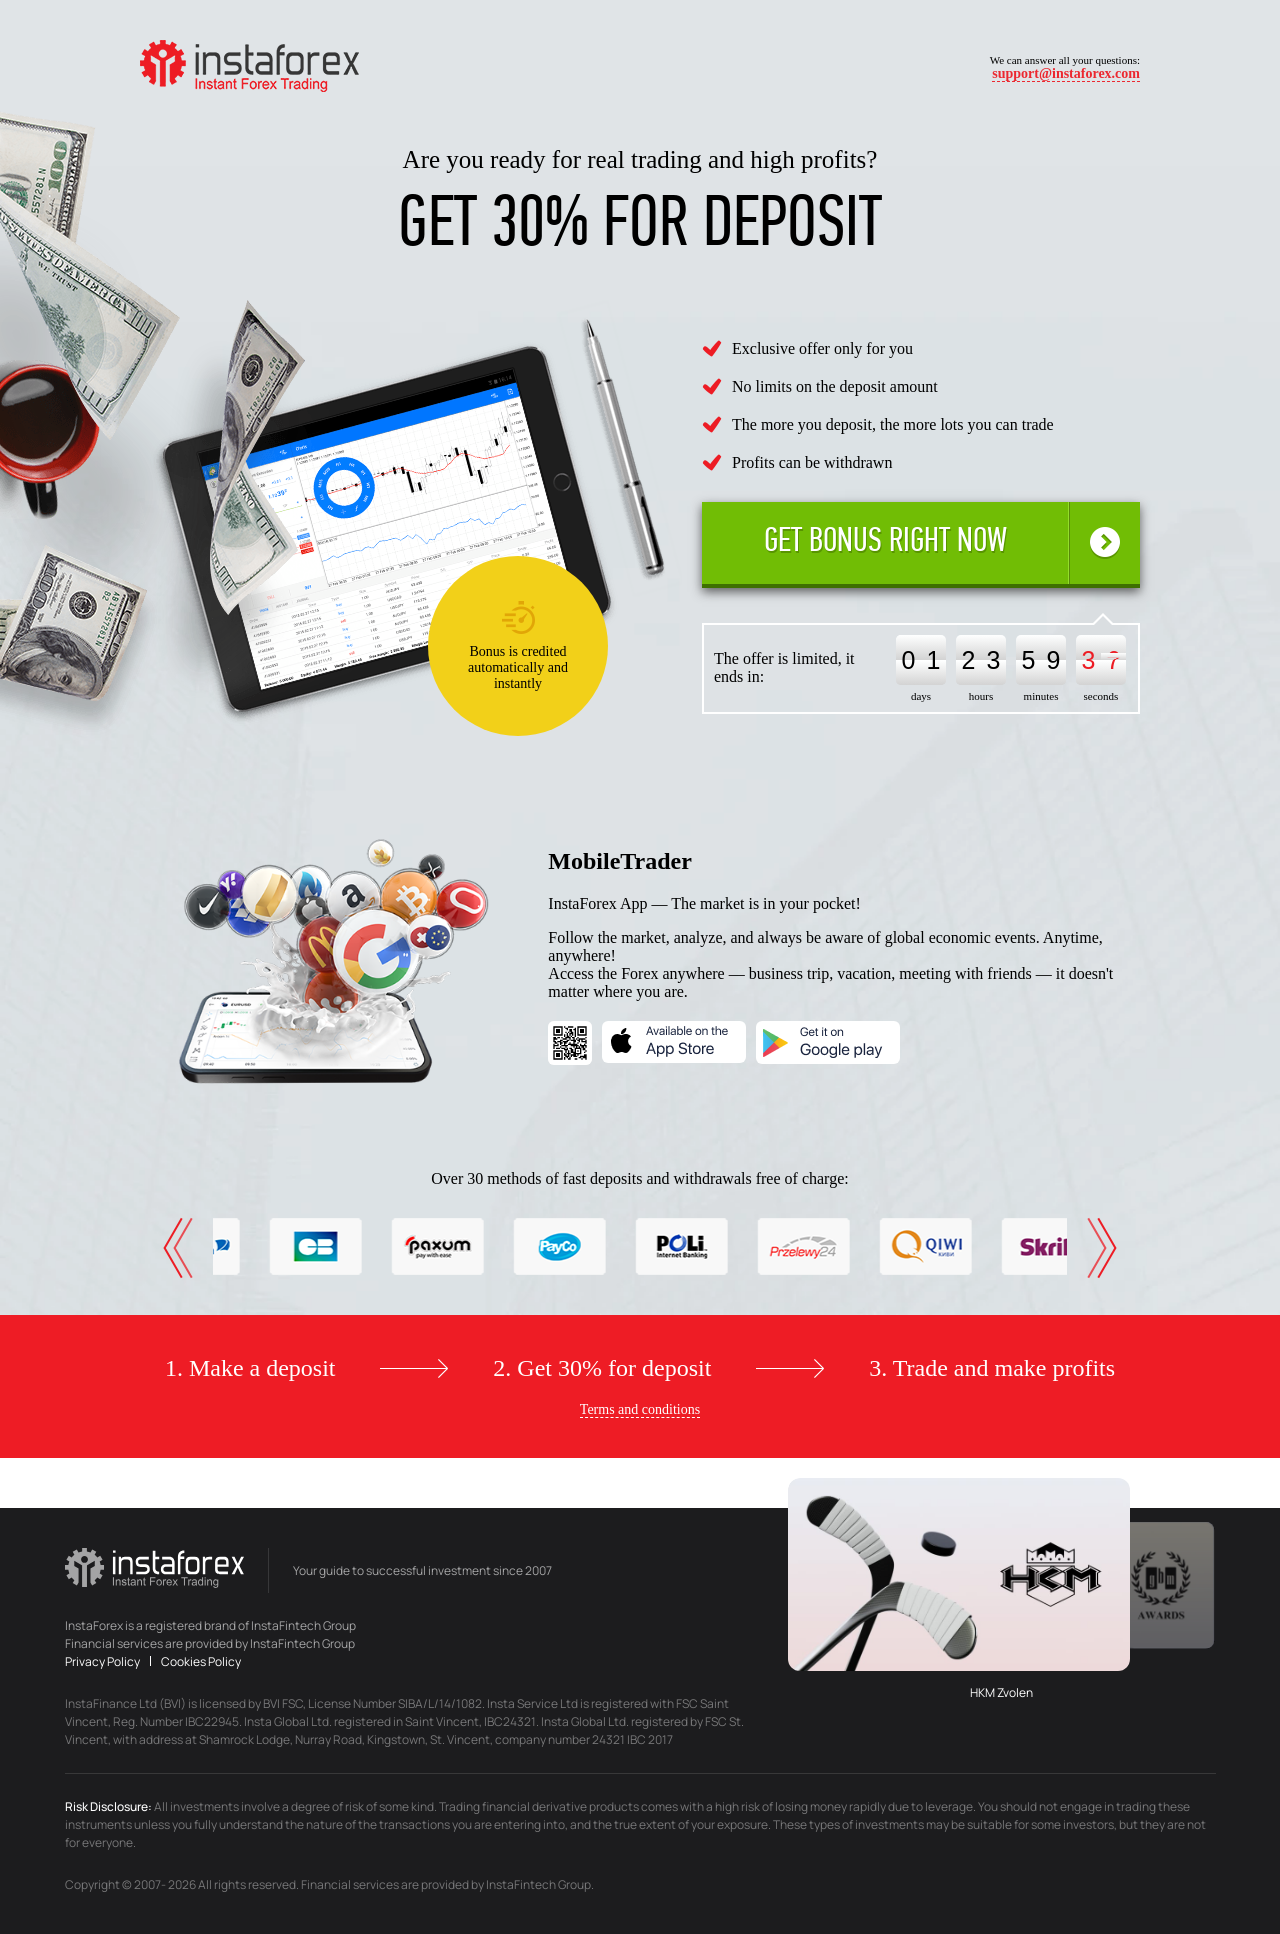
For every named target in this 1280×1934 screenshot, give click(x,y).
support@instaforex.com (1066, 73)
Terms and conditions (640, 1409)
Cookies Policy (201, 1661)
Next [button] (1107, 1248)
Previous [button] (173, 1248)
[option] (268, 1246)
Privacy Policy (103, 1661)
